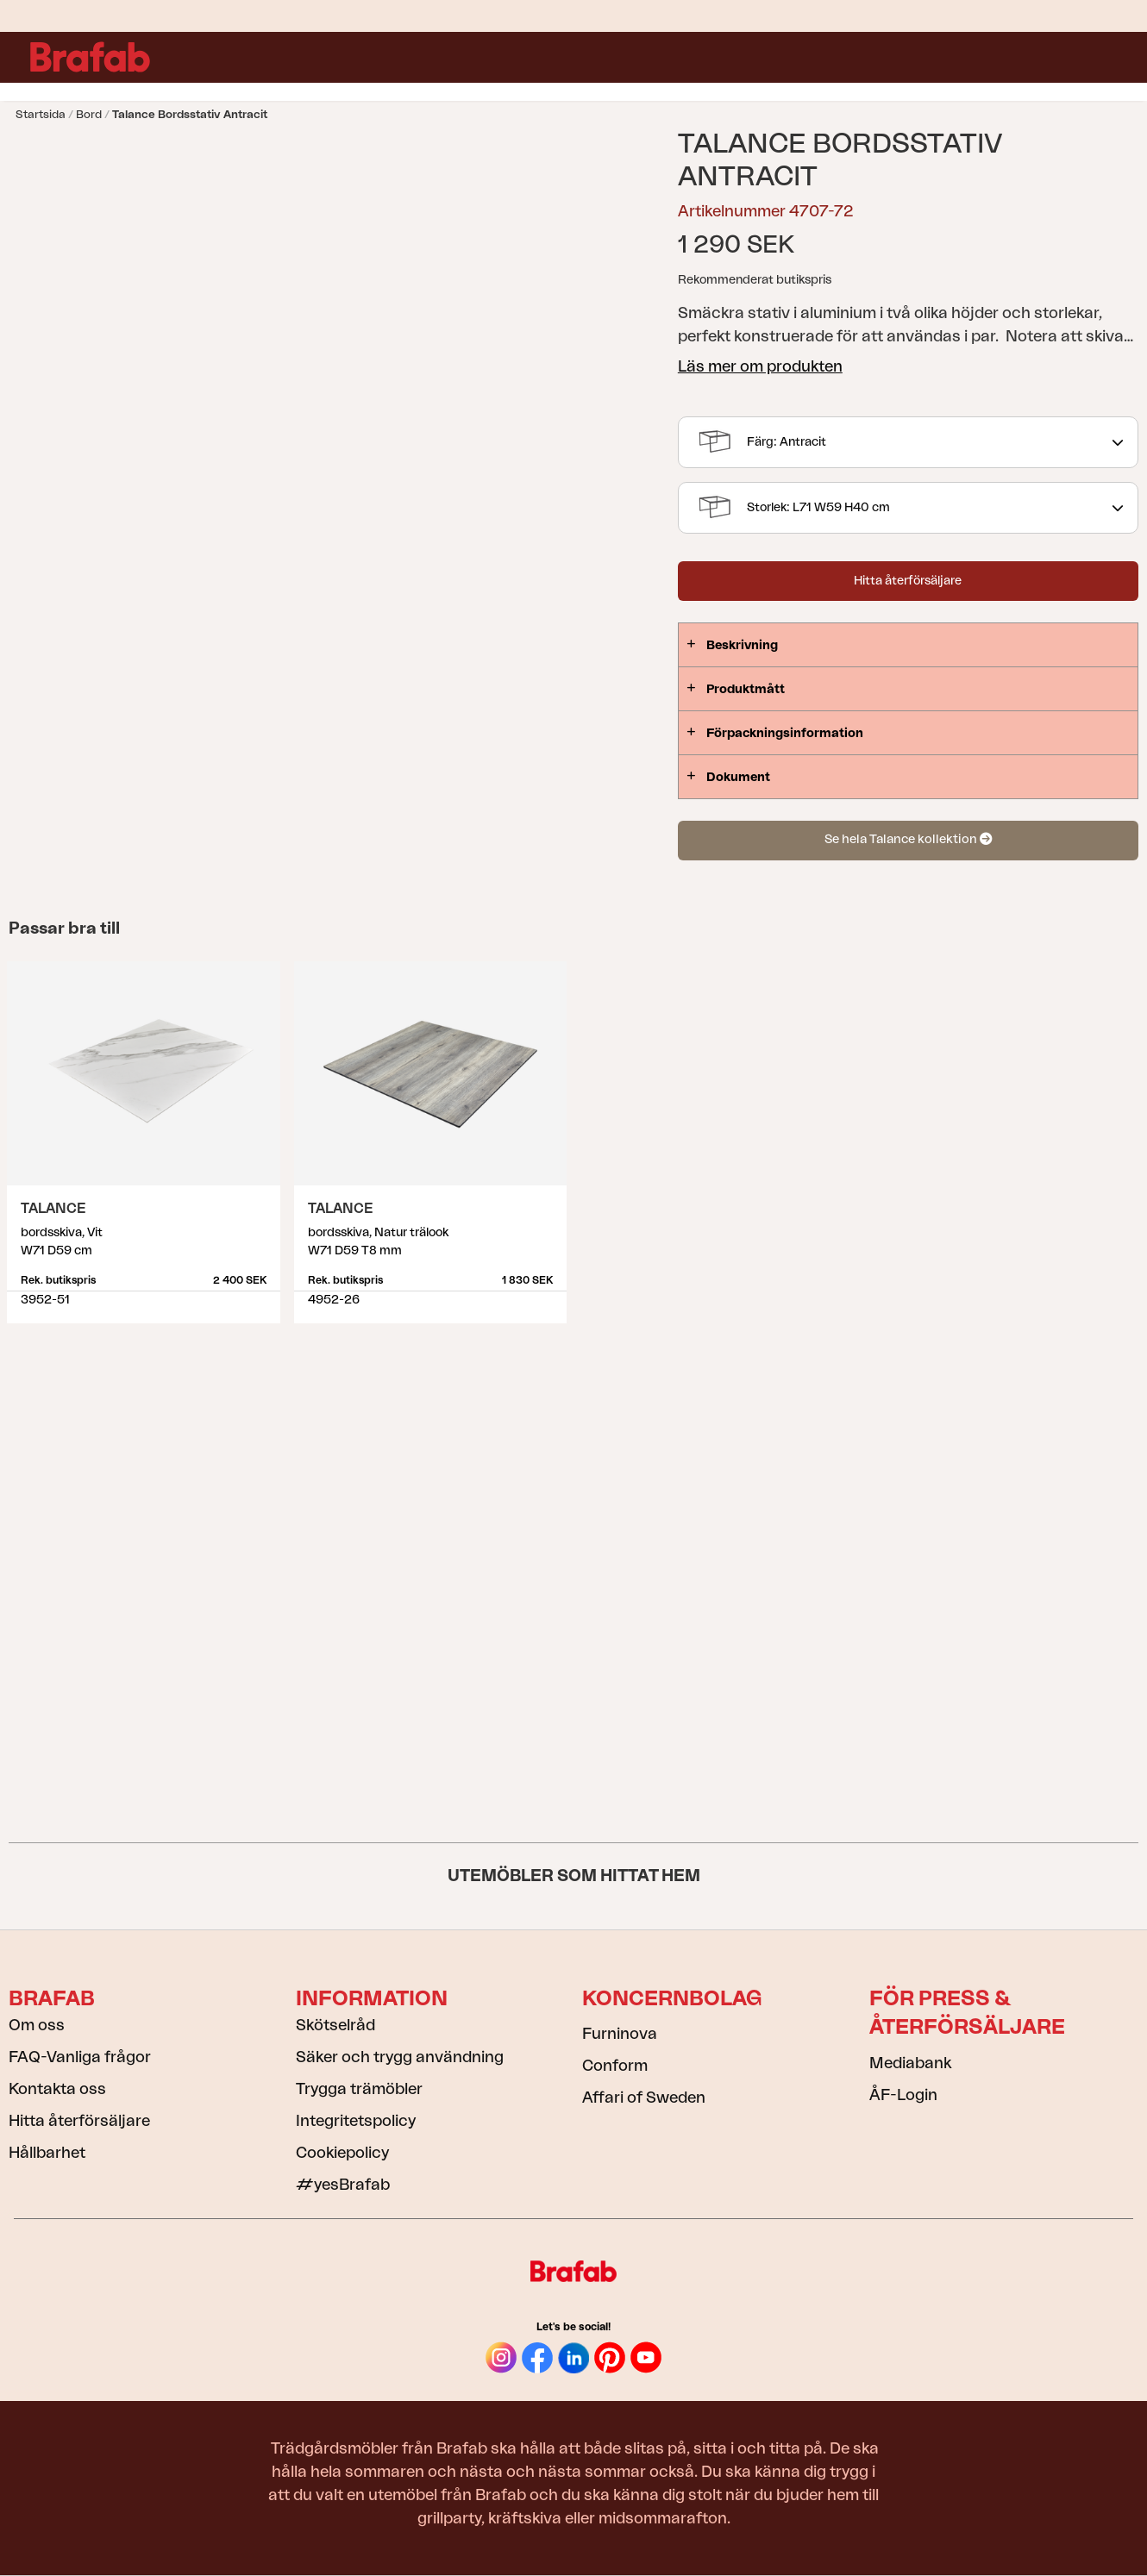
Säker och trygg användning (400, 2057)
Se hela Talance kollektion (908, 839)
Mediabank (910, 2063)
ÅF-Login (903, 2095)
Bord (89, 114)
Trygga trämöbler (359, 2089)
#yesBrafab (343, 2184)
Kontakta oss (57, 2089)
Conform (615, 2065)
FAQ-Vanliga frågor (80, 2057)
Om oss (37, 2025)
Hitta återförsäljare (908, 581)
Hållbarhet (47, 2152)
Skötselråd (335, 2025)
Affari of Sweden (643, 2097)
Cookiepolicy (342, 2152)
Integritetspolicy (356, 2121)
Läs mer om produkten (760, 366)
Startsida (41, 114)
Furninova (619, 2033)
